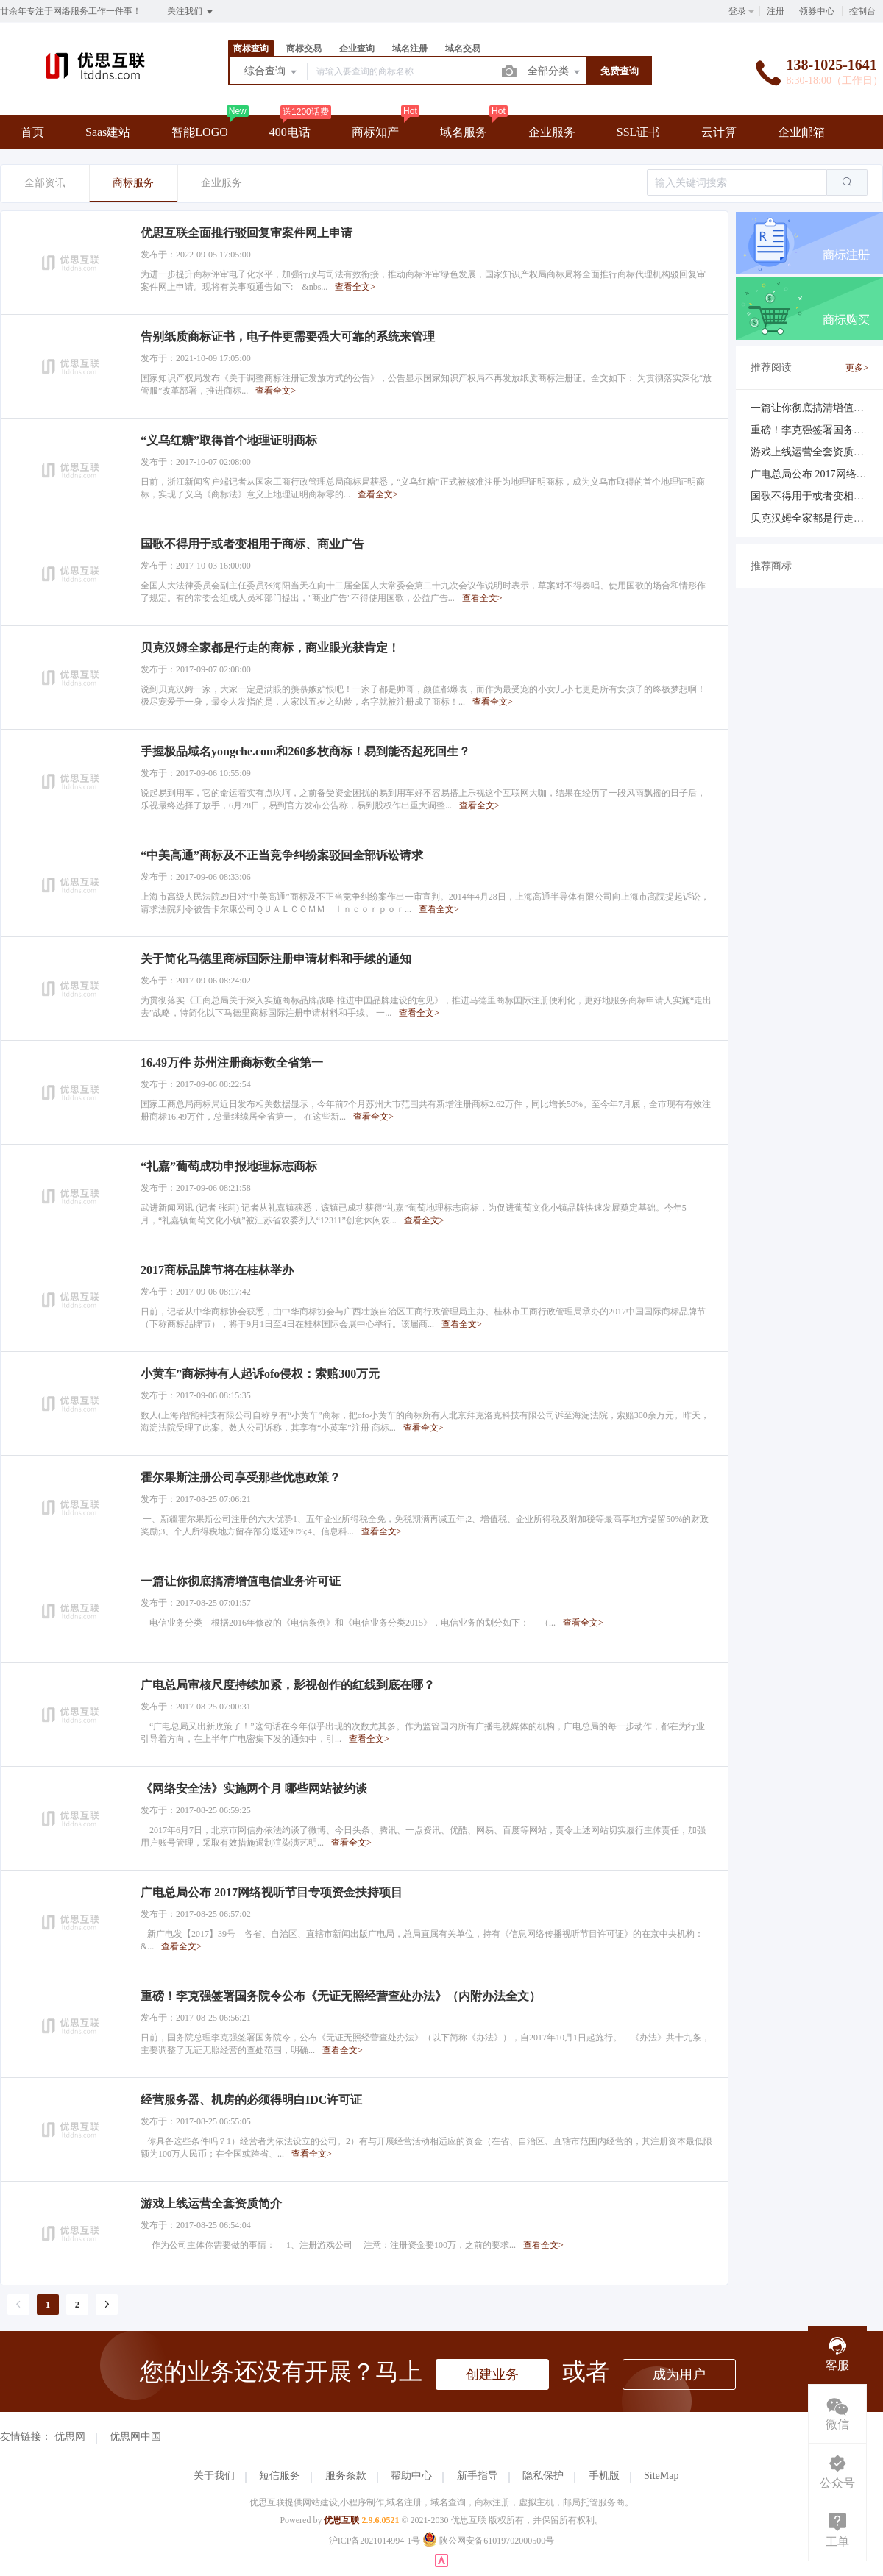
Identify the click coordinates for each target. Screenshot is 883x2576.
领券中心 (816, 11)
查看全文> (355, 287)
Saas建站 (107, 132)
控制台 (862, 11)
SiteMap (661, 2475)
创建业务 (492, 2374)
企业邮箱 (801, 132)
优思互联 (341, 2520)
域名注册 (410, 48)
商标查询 (251, 48)
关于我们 (214, 2475)
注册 (775, 11)
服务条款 (345, 2475)
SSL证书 (639, 132)
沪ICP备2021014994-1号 (375, 2541)
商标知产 (375, 132)
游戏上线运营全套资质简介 (812, 452)
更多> (856, 368)
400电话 (290, 132)
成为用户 (679, 2374)
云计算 (719, 132)
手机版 (604, 2475)
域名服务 (463, 132)
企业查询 (357, 48)
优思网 (69, 2436)
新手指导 (477, 2475)
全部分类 (555, 72)
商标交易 (304, 48)
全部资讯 (44, 182)
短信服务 (279, 2475)
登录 (737, 11)
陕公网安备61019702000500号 (488, 2541)
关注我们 (191, 12)
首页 (32, 132)
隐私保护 (543, 2475)
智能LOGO (199, 132)
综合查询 (271, 72)
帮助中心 (411, 2475)
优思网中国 (135, 2436)
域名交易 (462, 48)
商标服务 (133, 182)
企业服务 (551, 132)
